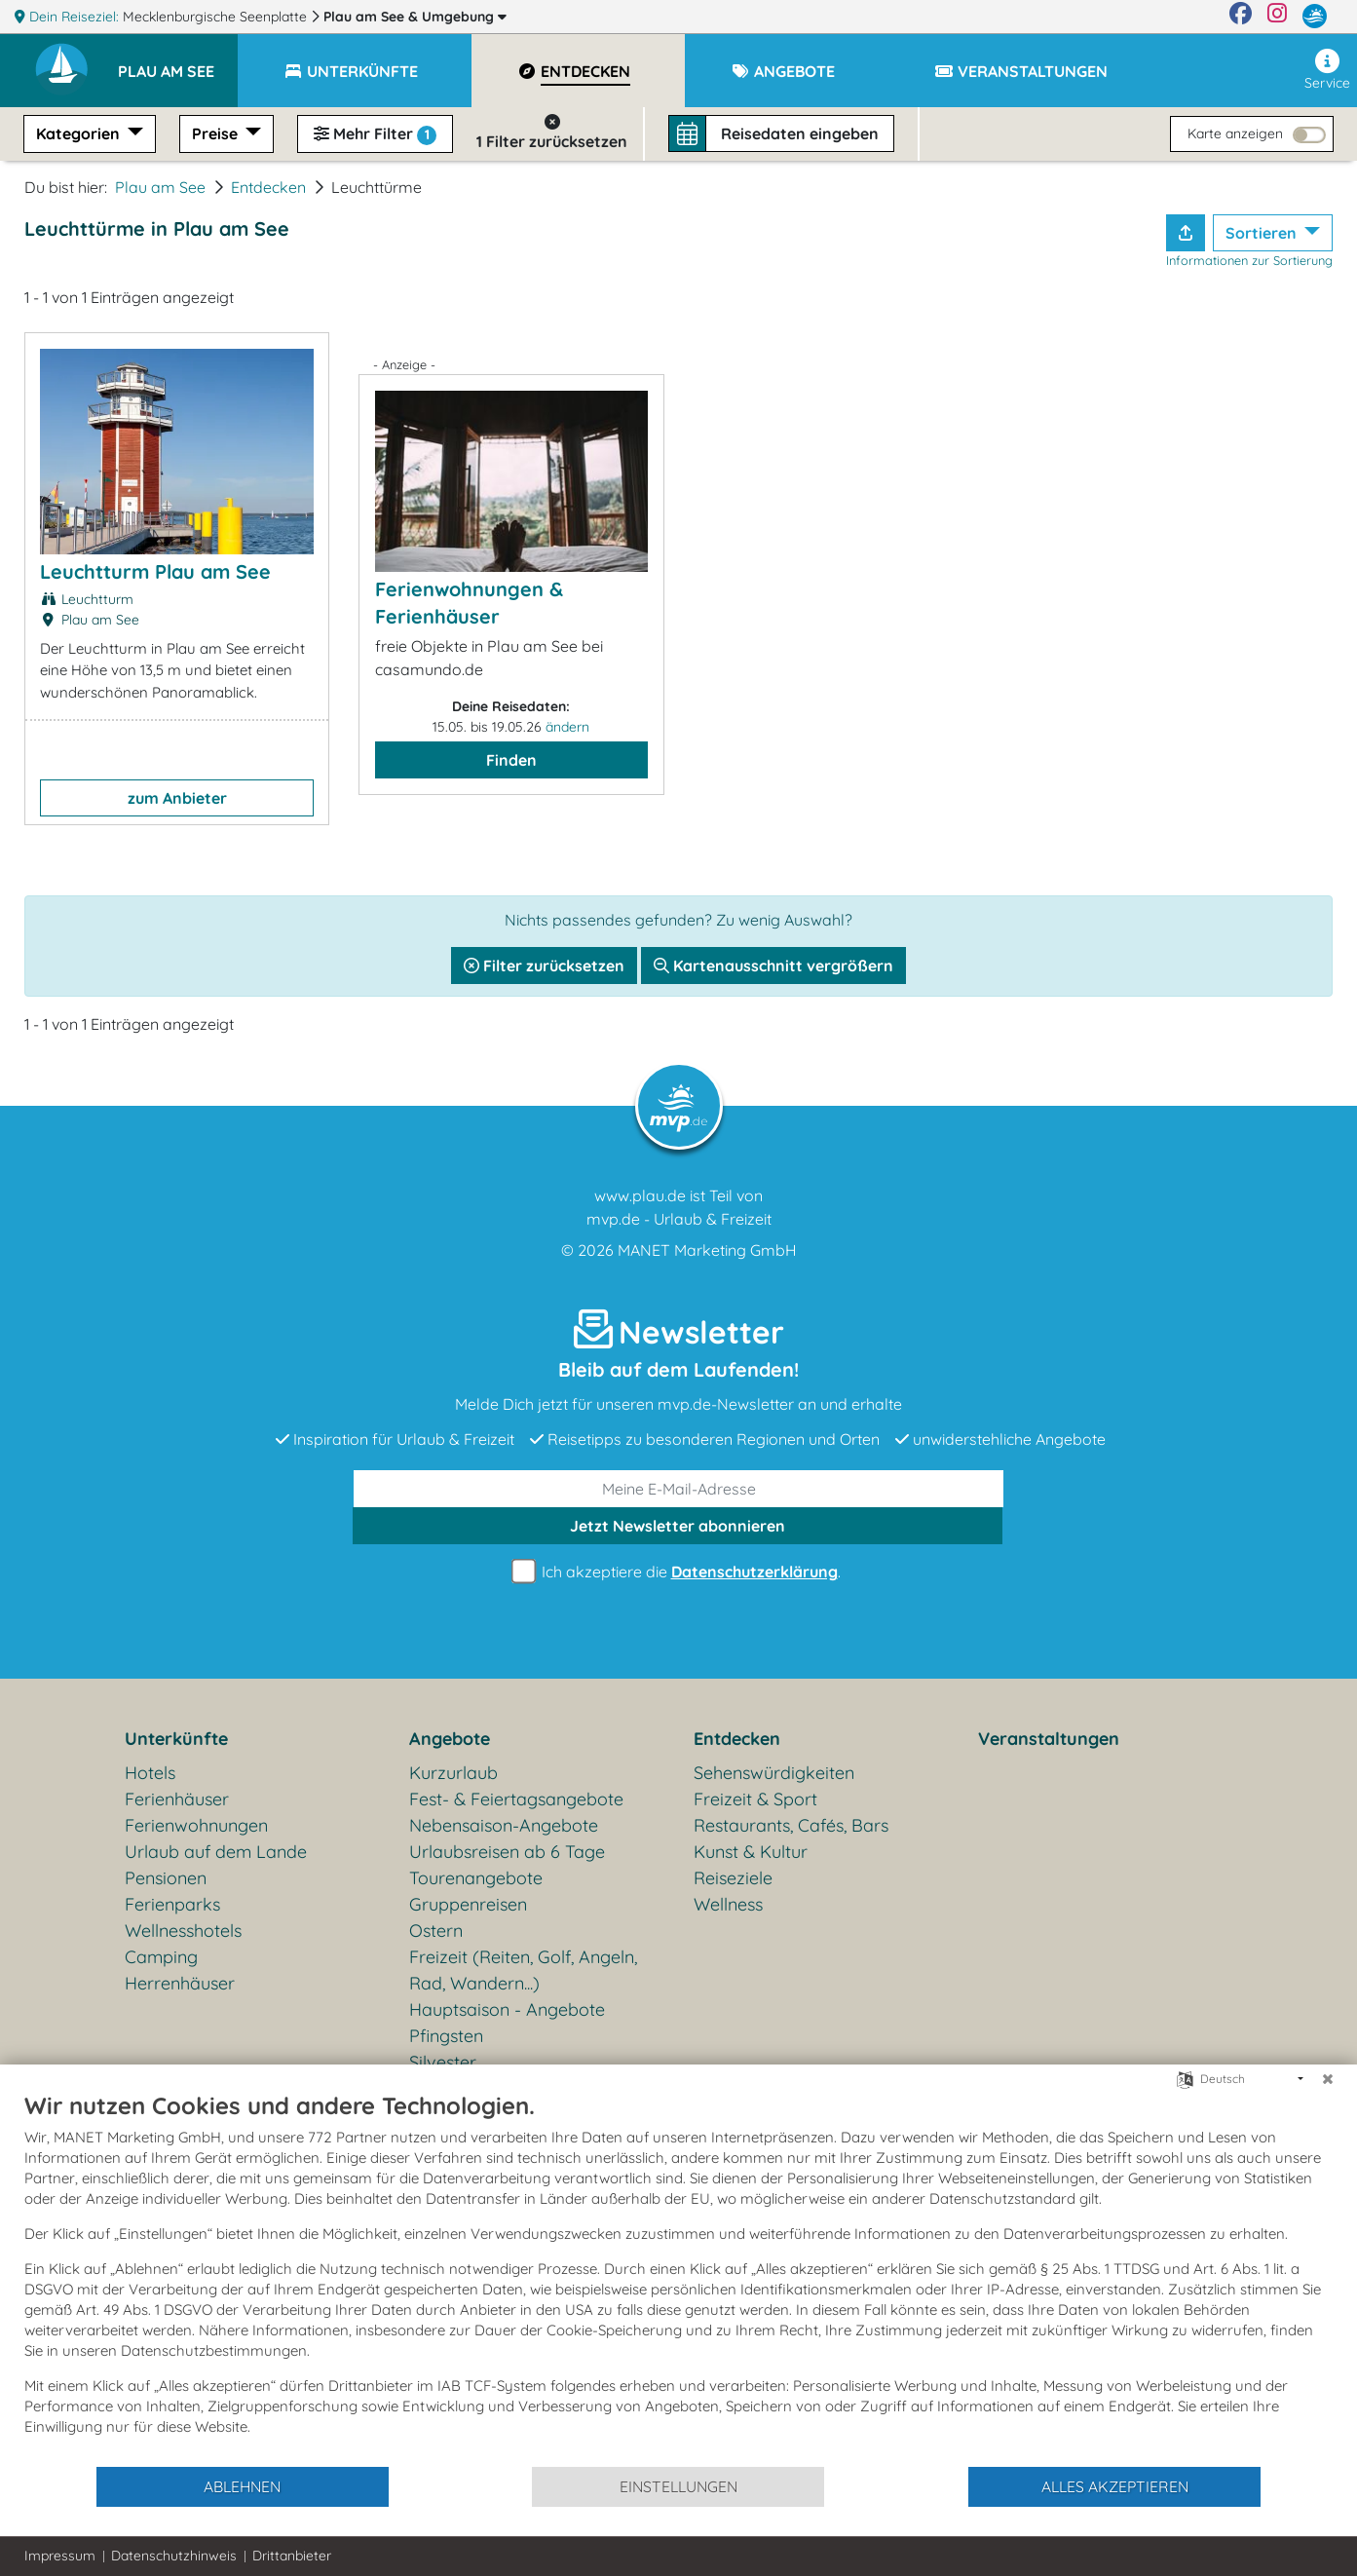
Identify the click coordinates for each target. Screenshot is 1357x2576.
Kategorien (80, 133)
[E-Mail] (678, 1488)
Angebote (449, 1738)
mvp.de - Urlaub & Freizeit (679, 1219)
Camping (161, 1957)
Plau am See (415, 16)
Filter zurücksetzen (544, 965)
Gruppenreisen (468, 1904)
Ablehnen (242, 2486)
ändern (567, 727)
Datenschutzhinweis (174, 2555)
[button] (178, 62)
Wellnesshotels (183, 1930)
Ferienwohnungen (196, 1825)
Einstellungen (678, 2486)
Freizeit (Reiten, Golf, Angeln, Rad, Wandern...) (523, 1970)
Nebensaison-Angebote (503, 1825)
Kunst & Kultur (751, 1851)
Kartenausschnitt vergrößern (773, 965)
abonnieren (677, 1525)
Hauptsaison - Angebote (507, 2009)
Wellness (728, 1904)
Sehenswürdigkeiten (774, 1773)
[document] (678, 2278)
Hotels (150, 1773)
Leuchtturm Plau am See (155, 571)
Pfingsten (446, 2036)
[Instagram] (1277, 16)
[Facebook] (1240, 16)
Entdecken (268, 187)
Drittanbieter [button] (291, 2555)
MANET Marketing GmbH (707, 1250)
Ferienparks (172, 1904)
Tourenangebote (476, 1878)
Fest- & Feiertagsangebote (516, 1799)
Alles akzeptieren (1114, 2486)
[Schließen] (1327, 2079)
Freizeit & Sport (755, 1799)
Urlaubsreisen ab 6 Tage (507, 1851)
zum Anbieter (177, 798)
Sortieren (1262, 233)
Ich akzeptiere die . (679, 1572)
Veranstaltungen (1048, 1738)
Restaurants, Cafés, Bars (791, 1825)
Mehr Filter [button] (375, 134)
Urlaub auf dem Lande (216, 1851)
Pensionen (166, 1878)
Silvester (442, 2062)
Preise (217, 133)
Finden (511, 760)
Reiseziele (733, 1878)
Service (1327, 70)
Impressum (59, 2555)
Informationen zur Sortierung (1249, 260)
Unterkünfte (176, 1738)
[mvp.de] (1314, 16)
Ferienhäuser (177, 1799)
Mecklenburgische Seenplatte (217, 16)
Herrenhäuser (180, 1983)
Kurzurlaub (453, 1773)
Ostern (436, 1930)
